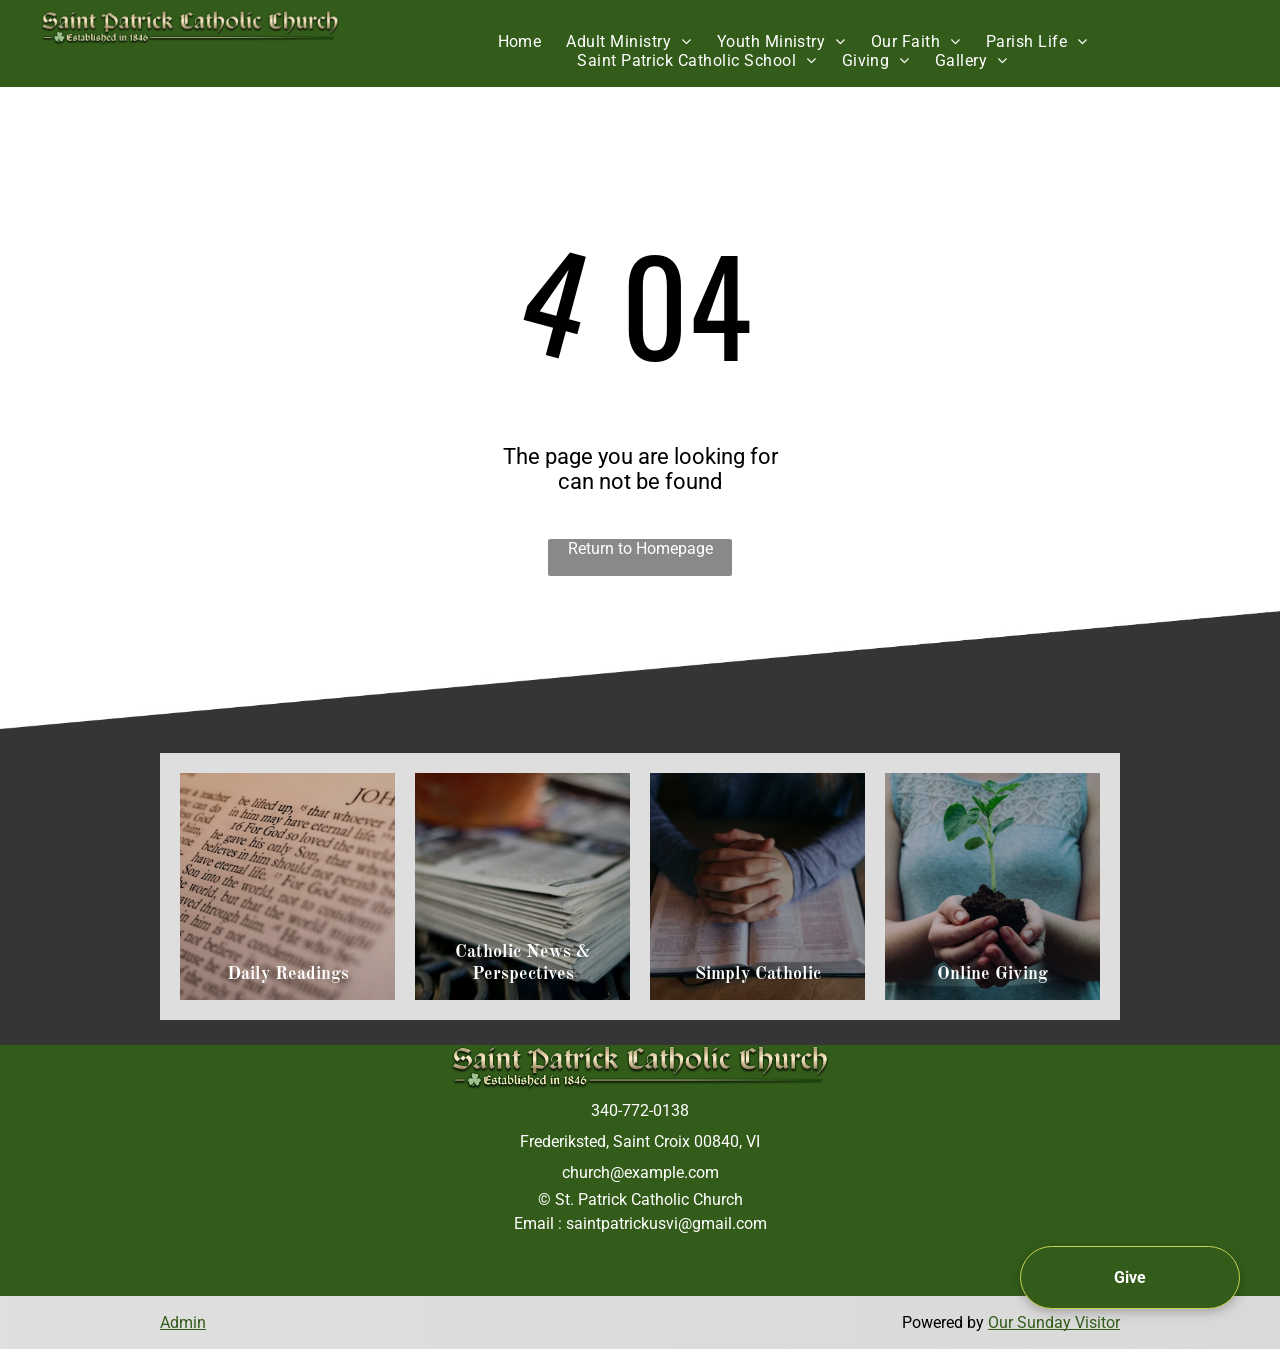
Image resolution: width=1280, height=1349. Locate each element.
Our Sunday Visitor (1054, 1322)
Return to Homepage (640, 548)
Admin (183, 1322)
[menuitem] (522, 41)
